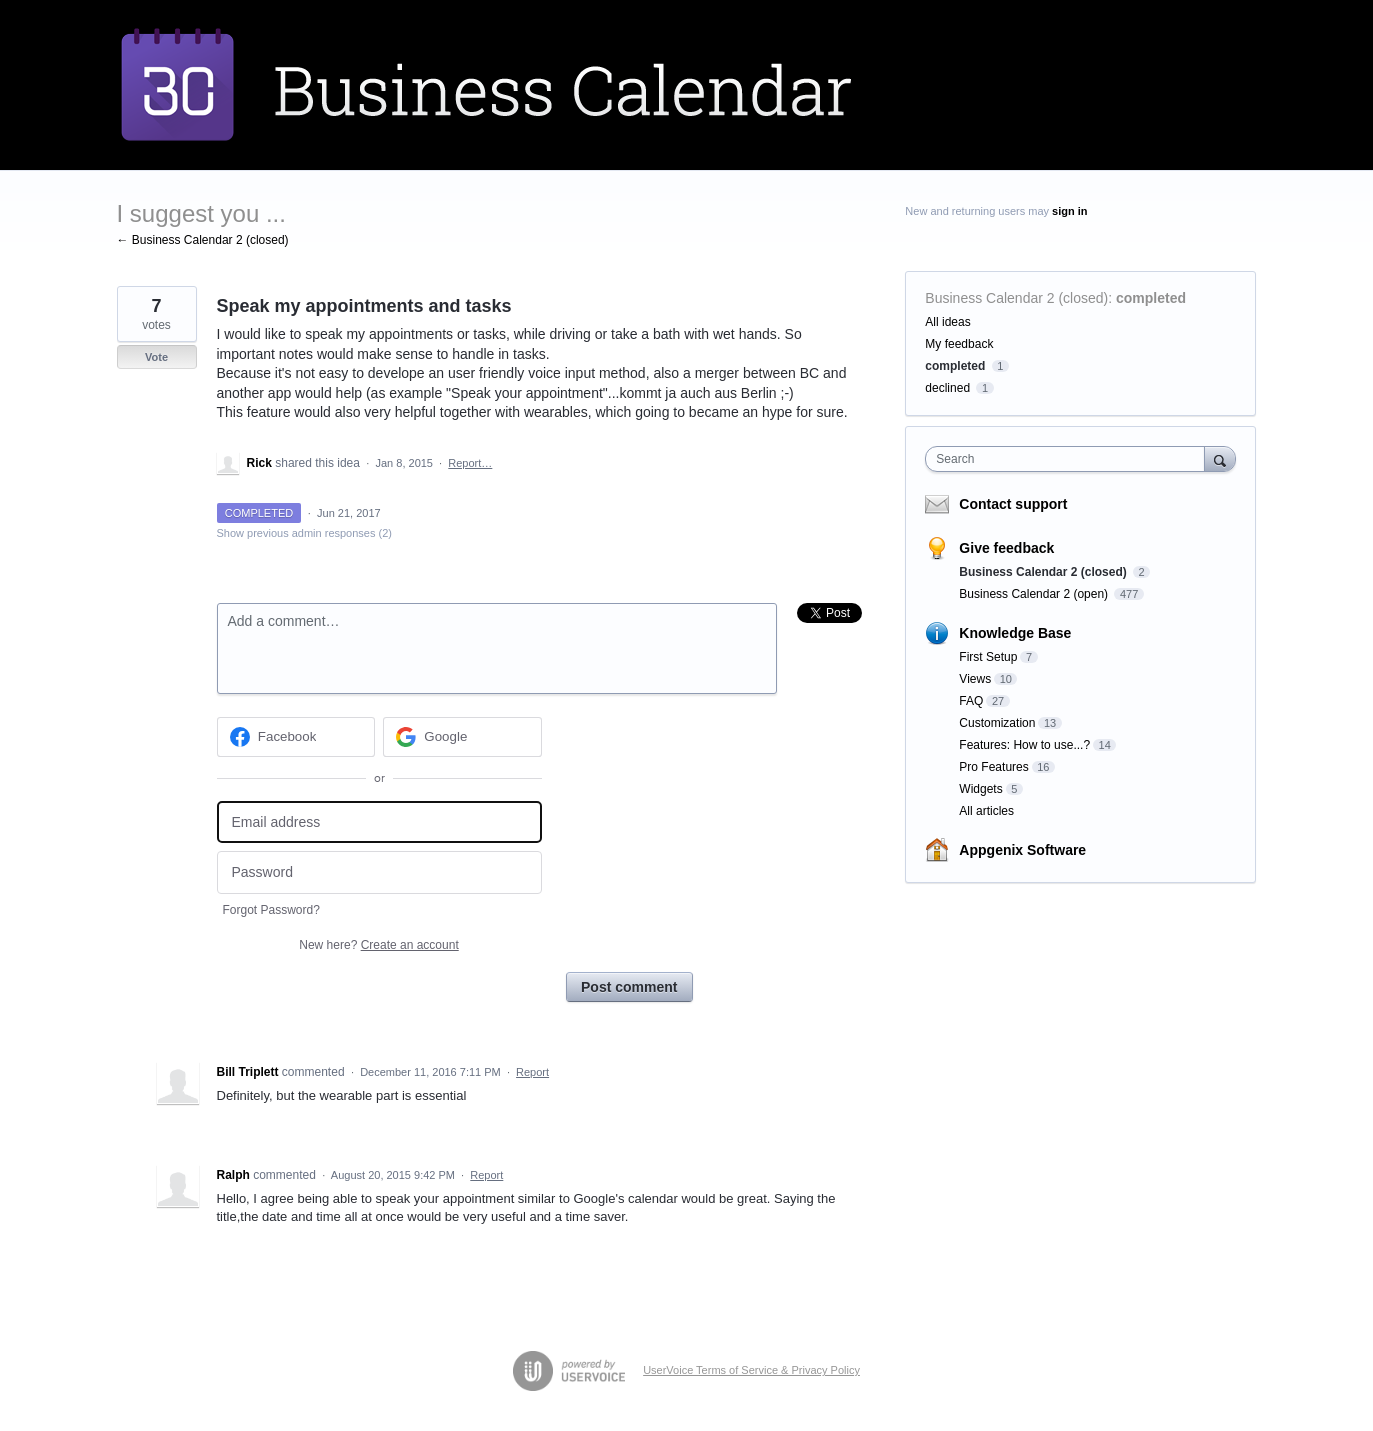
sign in (1069, 211)
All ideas (947, 322)
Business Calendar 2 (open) (1035, 594)
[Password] (379, 872)
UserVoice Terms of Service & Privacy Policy (751, 1370)
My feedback (959, 344)
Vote (156, 357)
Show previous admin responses (304, 533)
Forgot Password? (271, 910)
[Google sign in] (462, 737)
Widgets (980, 789)
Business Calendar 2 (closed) (1016, 298)
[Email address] (379, 822)
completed (1151, 298)
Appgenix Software (1022, 850)
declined (947, 388)
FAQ (971, 701)
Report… (470, 463)
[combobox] (1069, 459)
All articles (986, 811)
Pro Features (993, 767)
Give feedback (1006, 548)
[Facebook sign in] (296, 737)
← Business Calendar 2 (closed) (203, 240)
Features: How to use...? (1024, 745)
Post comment (629, 987)
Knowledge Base (1015, 633)
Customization (997, 723)
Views (975, 679)
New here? (378, 945)
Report (532, 1072)
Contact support (1013, 504)
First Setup (988, 657)
